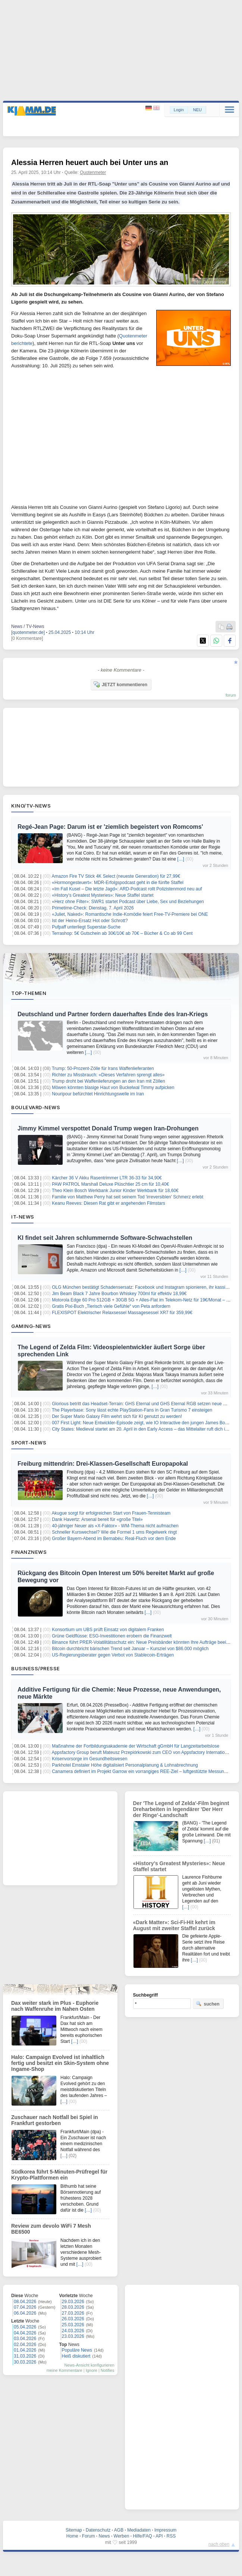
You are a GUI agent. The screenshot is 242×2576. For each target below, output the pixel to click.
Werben (121, 2536)
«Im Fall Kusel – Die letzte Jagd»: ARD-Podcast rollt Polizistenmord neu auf (127, 889)
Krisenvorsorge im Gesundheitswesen (89, 1758)
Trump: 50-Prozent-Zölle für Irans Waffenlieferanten (103, 1068)
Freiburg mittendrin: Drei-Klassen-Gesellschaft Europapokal (103, 1463)
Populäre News (77, 2350)
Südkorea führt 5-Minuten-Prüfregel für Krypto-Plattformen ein (59, 2175)
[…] (180, 859)
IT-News (22, 1217)
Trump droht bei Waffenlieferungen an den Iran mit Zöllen (108, 1081)
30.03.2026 (25, 2362)
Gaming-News (31, 1326)
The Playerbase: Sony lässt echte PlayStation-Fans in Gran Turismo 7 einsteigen (132, 1410)
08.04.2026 (25, 2301)
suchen (208, 2004)
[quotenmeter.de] (28, 632)
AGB (118, 2530)
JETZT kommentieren (120, 684)
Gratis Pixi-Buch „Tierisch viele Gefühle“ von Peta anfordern (111, 1306)
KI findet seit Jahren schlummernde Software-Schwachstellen (105, 1238)
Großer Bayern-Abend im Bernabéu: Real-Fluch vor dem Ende (114, 1538)
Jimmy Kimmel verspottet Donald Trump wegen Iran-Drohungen (108, 1128)
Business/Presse (35, 1668)
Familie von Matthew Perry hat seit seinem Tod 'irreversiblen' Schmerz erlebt (127, 1197)
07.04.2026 (25, 2307)
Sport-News (28, 1443)
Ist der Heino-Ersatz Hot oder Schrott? (90, 920)
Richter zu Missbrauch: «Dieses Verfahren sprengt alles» (108, 1074)
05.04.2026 (25, 2327)
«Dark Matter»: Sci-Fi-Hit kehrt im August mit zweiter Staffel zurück (174, 1925)
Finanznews (29, 1552)
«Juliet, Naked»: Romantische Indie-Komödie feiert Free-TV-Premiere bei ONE (130, 914)
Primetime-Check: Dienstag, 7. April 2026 (92, 908)
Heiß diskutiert (76, 2356)
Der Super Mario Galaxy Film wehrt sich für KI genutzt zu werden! (117, 1416)
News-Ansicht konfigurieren (89, 2365)
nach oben (218, 2544)
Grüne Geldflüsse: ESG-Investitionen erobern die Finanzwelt (112, 1636)
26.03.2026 (73, 2318)
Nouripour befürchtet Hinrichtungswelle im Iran (98, 1093)
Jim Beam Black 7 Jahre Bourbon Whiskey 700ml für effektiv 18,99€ (119, 1293)
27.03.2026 (73, 2313)
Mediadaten (139, 2530)
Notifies (107, 2370)
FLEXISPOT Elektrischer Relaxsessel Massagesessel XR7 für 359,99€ (122, 1312)
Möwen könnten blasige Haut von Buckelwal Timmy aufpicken (113, 1087)
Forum (88, 2536)
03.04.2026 (25, 2338)
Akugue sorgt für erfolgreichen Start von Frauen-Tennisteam (111, 1513)
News (104, 2536)
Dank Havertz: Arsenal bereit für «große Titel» (97, 1519)
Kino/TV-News (31, 806)
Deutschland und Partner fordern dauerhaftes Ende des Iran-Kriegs (113, 1014)
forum (231, 695)
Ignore (91, 2370)
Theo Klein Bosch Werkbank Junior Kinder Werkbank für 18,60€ (115, 1190)
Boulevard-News (35, 1107)
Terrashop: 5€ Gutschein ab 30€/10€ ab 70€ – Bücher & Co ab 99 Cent (122, 933)
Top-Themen (28, 993)
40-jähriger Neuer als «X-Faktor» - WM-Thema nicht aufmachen (115, 1525)
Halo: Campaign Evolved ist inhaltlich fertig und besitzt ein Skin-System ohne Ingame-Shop (60, 2063)
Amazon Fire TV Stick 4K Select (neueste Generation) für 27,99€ (116, 876)
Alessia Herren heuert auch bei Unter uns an (89, 162)
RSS (171, 2536)
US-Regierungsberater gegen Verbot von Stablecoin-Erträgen (113, 1655)
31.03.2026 (25, 2356)
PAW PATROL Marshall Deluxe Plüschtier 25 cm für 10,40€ (110, 1184)
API (159, 2536)
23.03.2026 (73, 2336)
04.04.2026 (25, 2333)
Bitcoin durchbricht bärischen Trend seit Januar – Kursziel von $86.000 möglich (130, 1648)
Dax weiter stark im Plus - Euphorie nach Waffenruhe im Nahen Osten (54, 2006)
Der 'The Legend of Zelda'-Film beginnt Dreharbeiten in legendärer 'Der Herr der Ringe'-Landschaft (181, 1809)
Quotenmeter (93, 172)
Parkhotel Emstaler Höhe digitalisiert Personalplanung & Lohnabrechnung (125, 1765)
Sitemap (74, 2530)
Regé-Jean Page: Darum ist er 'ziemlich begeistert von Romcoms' (110, 827)
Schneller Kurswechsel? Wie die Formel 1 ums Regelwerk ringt (114, 1532)
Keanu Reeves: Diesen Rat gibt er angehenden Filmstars (108, 1203)
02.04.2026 (25, 2344)
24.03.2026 (73, 2330)
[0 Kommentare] (27, 638)
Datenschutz (98, 2530)
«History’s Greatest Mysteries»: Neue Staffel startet (102, 895)
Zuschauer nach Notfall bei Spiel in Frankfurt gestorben (54, 2120)
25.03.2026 (73, 2324)
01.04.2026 (25, 2350)
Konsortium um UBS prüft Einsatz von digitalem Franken (108, 1629)
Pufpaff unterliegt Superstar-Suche (86, 927)
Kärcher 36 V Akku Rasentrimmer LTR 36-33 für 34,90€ (107, 1177)
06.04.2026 (25, 2313)
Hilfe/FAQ (142, 2536)
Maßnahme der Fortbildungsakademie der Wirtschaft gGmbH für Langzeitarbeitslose (135, 1746)
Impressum (165, 2530)
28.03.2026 (73, 2307)
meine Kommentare (64, 2370)
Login (179, 110)
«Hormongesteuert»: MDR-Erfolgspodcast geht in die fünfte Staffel (117, 882)
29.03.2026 (73, 2301)
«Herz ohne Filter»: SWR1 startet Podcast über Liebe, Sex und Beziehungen (128, 901)
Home (72, 2536)
